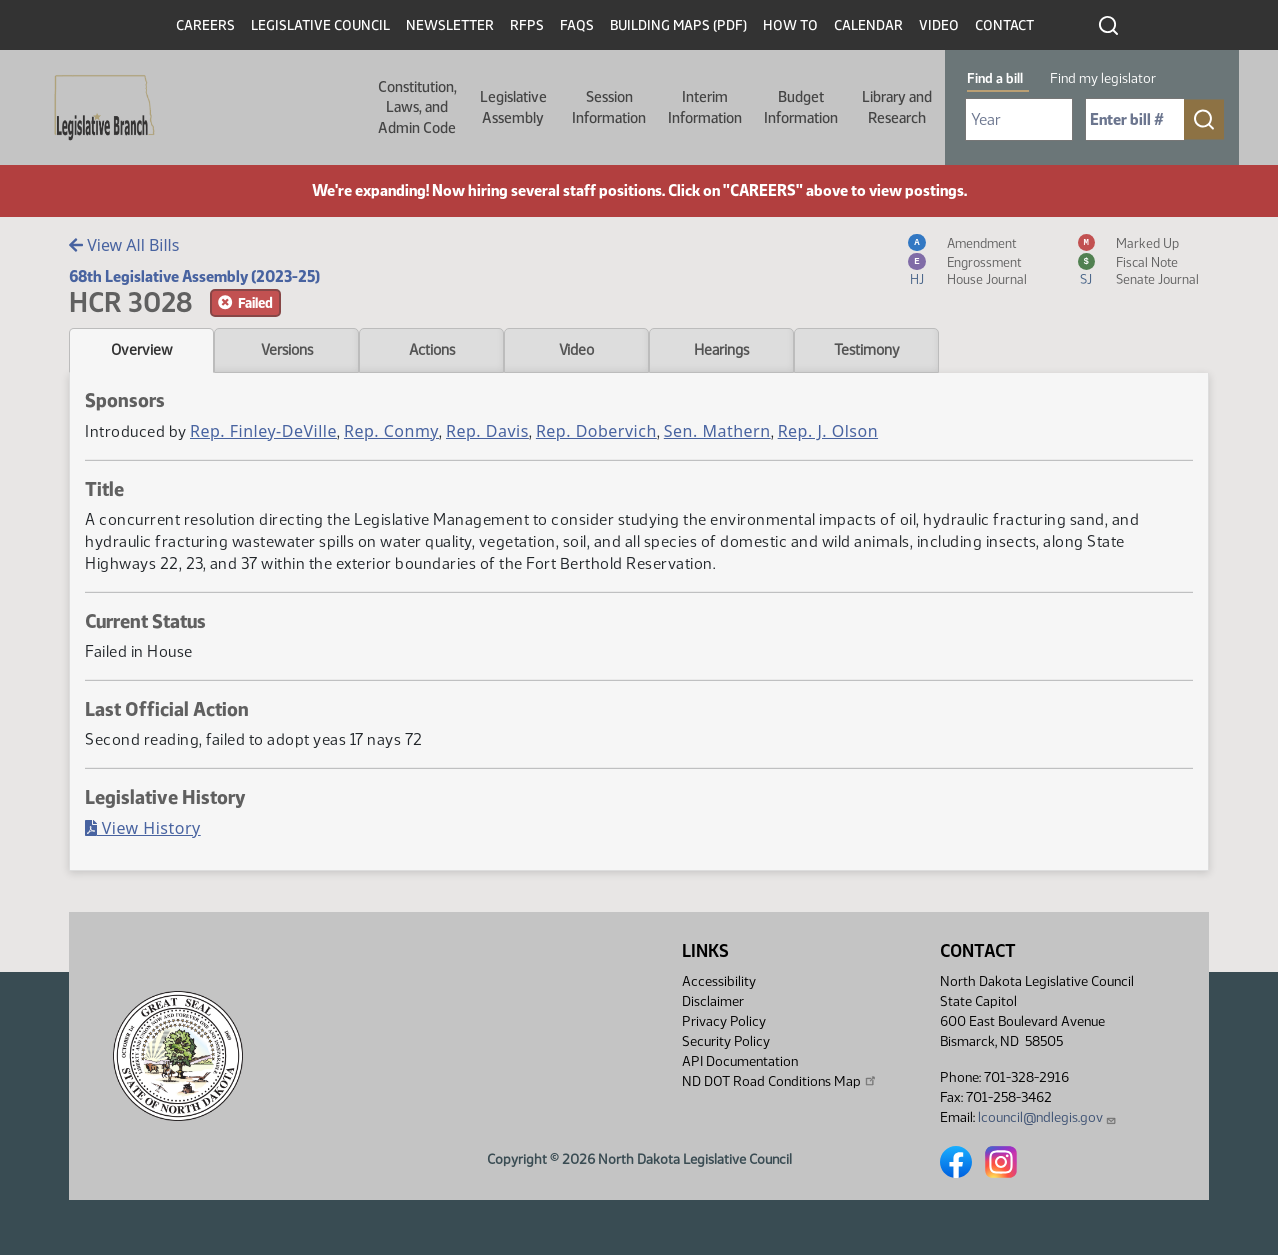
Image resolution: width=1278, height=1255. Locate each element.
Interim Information (705, 107)
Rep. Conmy (391, 431)
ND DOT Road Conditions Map (780, 1081)
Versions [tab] (287, 350)
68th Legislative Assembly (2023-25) (194, 276)
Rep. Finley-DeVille (263, 431)
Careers (205, 25)
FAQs (577, 25)
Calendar (868, 25)
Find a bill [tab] (995, 78)
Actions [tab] (432, 350)
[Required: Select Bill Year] (1019, 119)
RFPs (527, 25)
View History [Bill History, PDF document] (143, 828)
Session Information (609, 107)
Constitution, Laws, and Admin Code (417, 107)
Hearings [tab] (721, 350)
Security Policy (726, 1041)
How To (790, 25)
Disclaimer (713, 1001)
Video (939, 25)
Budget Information (801, 107)
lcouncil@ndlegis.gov (1047, 1117)
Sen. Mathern (717, 431)
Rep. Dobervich (596, 431)
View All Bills (124, 245)
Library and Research (897, 107)
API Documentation (740, 1061)
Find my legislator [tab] (1103, 78)
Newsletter (450, 25)
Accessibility (719, 981)
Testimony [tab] (867, 350)
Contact (1004, 25)
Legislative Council (320, 25)
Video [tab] (576, 350)
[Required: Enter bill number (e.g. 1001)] (1135, 119)
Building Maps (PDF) (678, 25)
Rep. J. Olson (828, 431)
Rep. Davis (487, 431)
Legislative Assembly (513, 107)
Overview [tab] (141, 350)
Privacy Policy (724, 1021)
